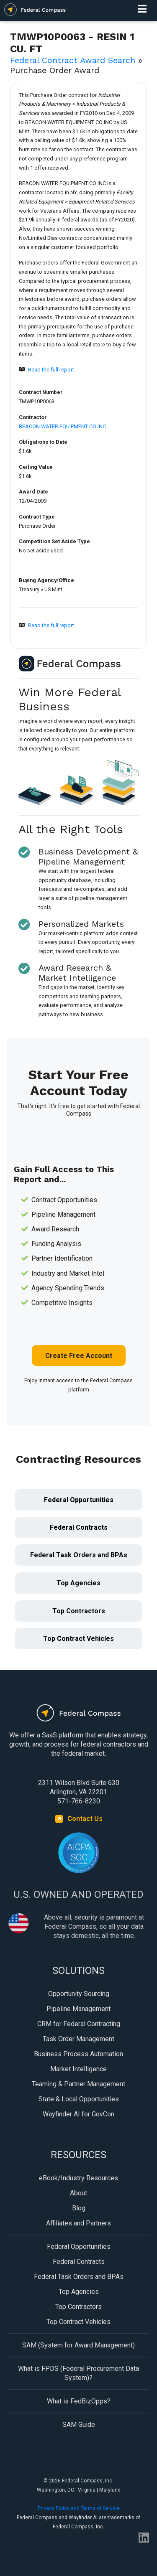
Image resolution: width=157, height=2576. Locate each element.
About (78, 2193)
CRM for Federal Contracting (78, 2024)
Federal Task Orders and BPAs (78, 1555)
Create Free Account (78, 1356)
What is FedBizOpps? (79, 2401)
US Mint (53, 589)
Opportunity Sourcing (78, 1994)
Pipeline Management (78, 2009)
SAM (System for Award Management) (78, 2345)
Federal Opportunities (78, 1500)
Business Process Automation (78, 2054)
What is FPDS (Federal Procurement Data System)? (78, 2373)
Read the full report (51, 369)
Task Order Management (78, 2039)
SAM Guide (78, 2425)
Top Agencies (78, 1583)
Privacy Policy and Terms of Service (79, 2508)
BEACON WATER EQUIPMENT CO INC (62, 426)
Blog (78, 2208)
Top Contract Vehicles (78, 1639)
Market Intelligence (78, 2069)
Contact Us (85, 1819)
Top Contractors (78, 1611)
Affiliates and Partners (78, 2223)
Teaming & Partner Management (78, 2084)
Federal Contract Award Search (72, 60)
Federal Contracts (79, 1527)
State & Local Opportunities (79, 2099)
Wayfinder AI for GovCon (78, 2114)
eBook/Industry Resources (78, 2178)
